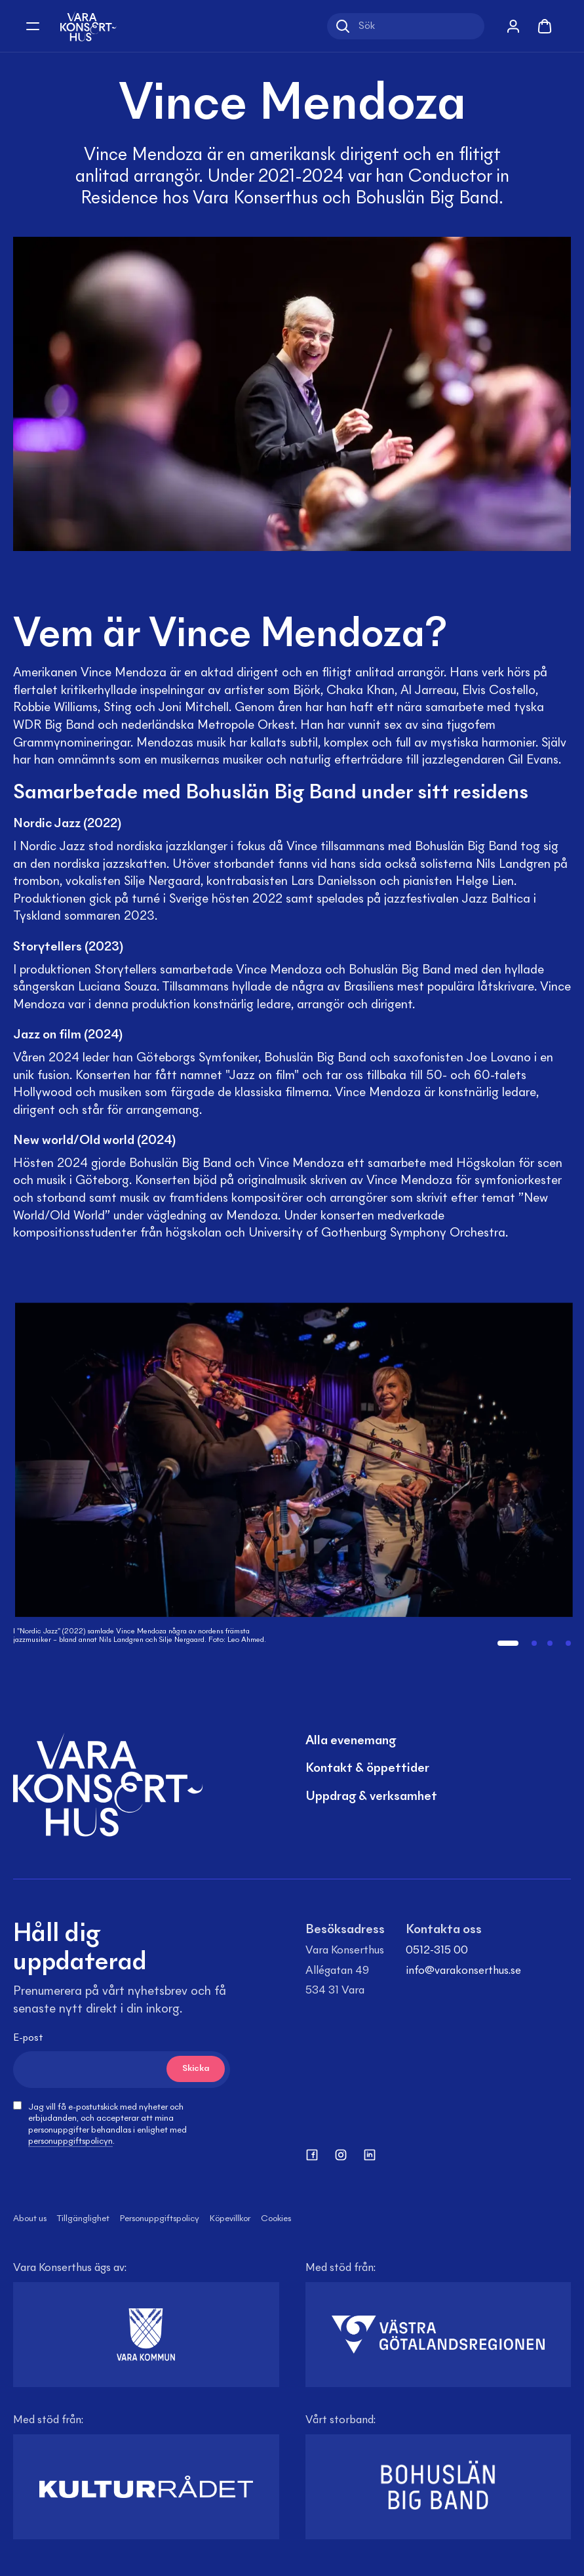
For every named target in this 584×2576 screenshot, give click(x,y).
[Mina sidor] (513, 26)
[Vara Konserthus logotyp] (88, 26)
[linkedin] (369, 2154)
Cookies (276, 2219)
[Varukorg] (545, 26)
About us (30, 2219)
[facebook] (312, 2154)
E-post (28, 2038)
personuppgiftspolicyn (70, 2141)
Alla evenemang (350, 1741)
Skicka (195, 2069)
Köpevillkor (230, 2219)
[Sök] (405, 26)
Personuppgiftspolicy (159, 2219)
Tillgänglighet (83, 2219)
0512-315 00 (437, 1951)
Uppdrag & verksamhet (371, 1796)
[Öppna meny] (32, 26)
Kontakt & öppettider (367, 1768)
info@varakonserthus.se (463, 1971)
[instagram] (340, 2154)
